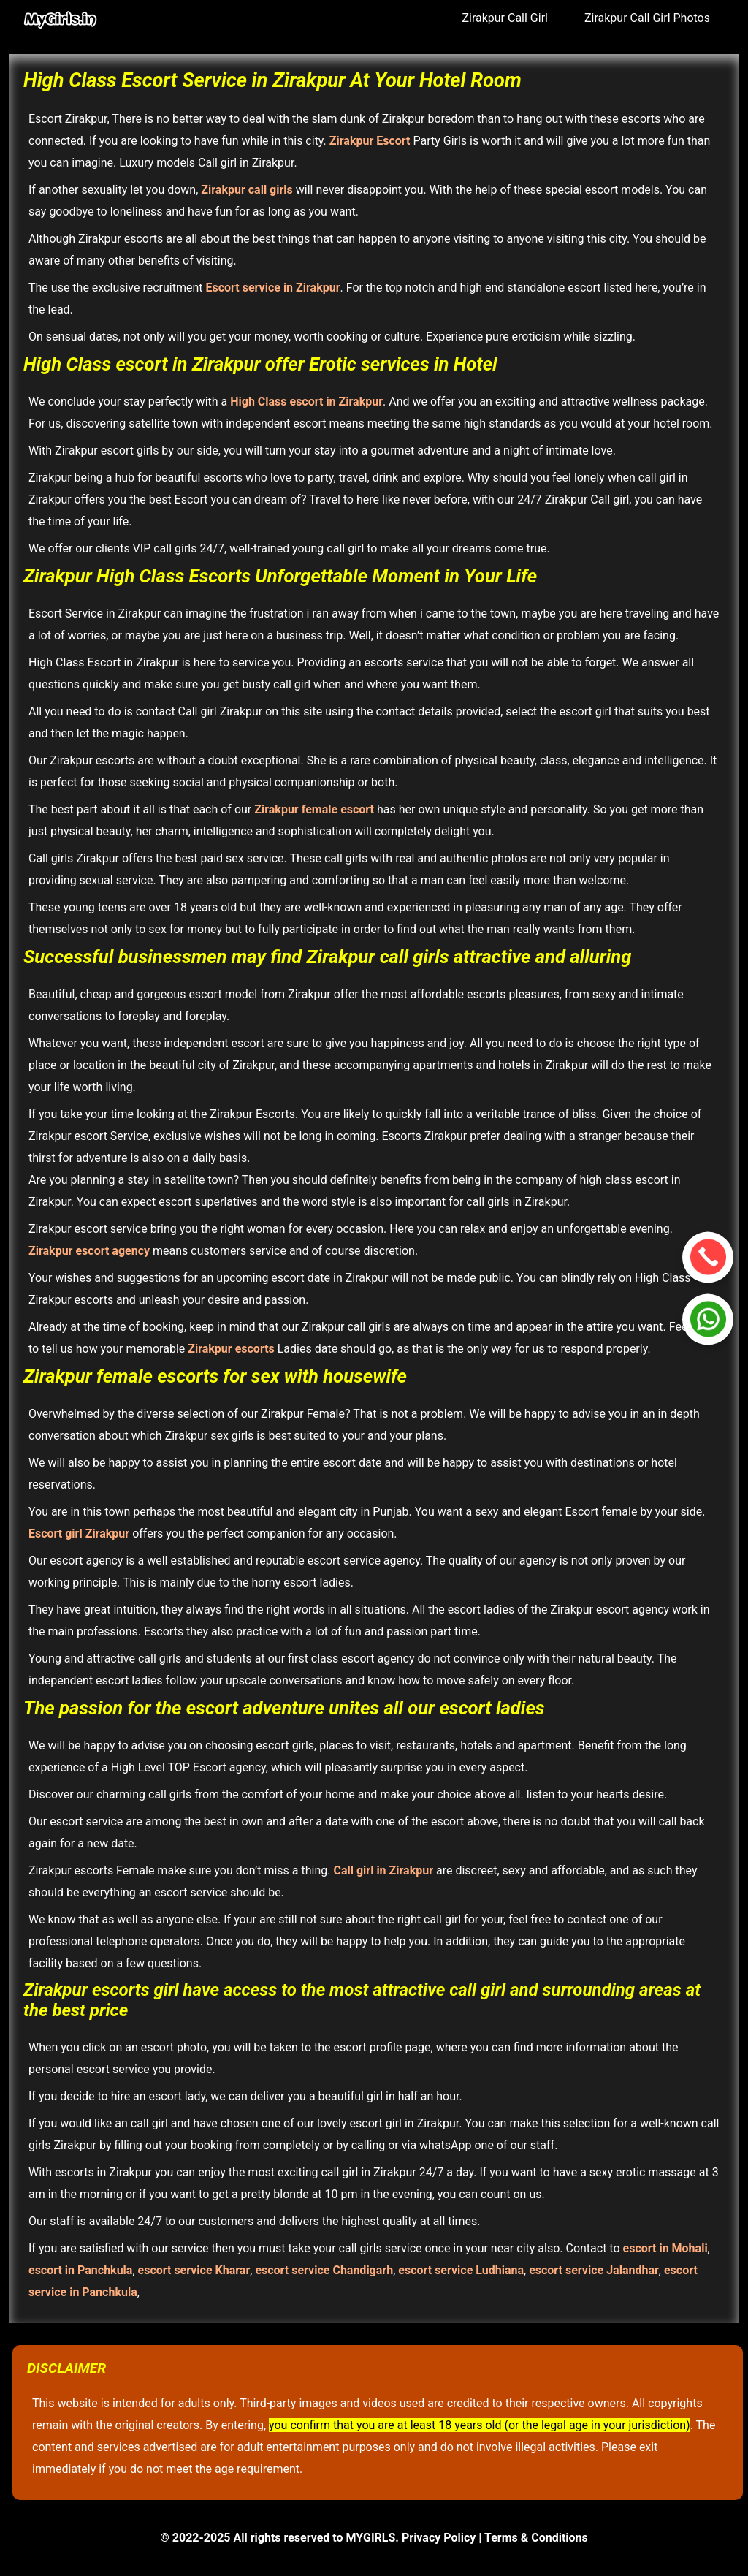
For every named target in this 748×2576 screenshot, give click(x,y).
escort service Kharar (194, 2270)
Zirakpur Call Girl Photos (647, 18)
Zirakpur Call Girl (505, 18)
